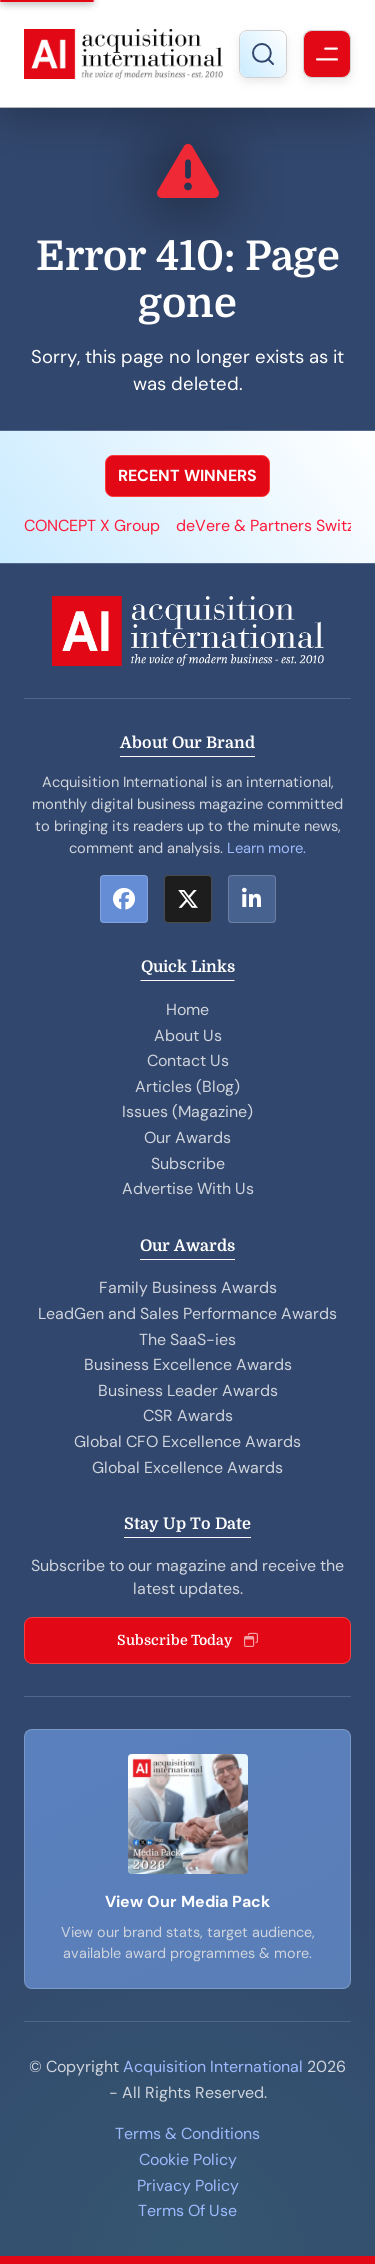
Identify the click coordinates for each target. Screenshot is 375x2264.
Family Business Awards (188, 1287)
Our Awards (187, 1137)
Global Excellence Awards (187, 1467)
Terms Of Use (187, 2210)
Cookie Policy (188, 2159)
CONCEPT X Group (92, 525)
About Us (188, 1035)
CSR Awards (188, 1415)
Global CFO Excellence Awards (187, 1441)
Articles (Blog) (187, 1086)
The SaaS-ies (187, 1339)
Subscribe (188, 1163)
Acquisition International (213, 2066)
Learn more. (266, 848)
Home (187, 1009)
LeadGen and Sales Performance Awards (187, 1313)
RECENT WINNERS (187, 475)
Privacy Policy (188, 2185)
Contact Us (188, 1060)
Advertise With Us (188, 1188)
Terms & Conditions (187, 2133)
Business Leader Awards (188, 1390)
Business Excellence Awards (188, 1364)
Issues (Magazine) (187, 1111)
